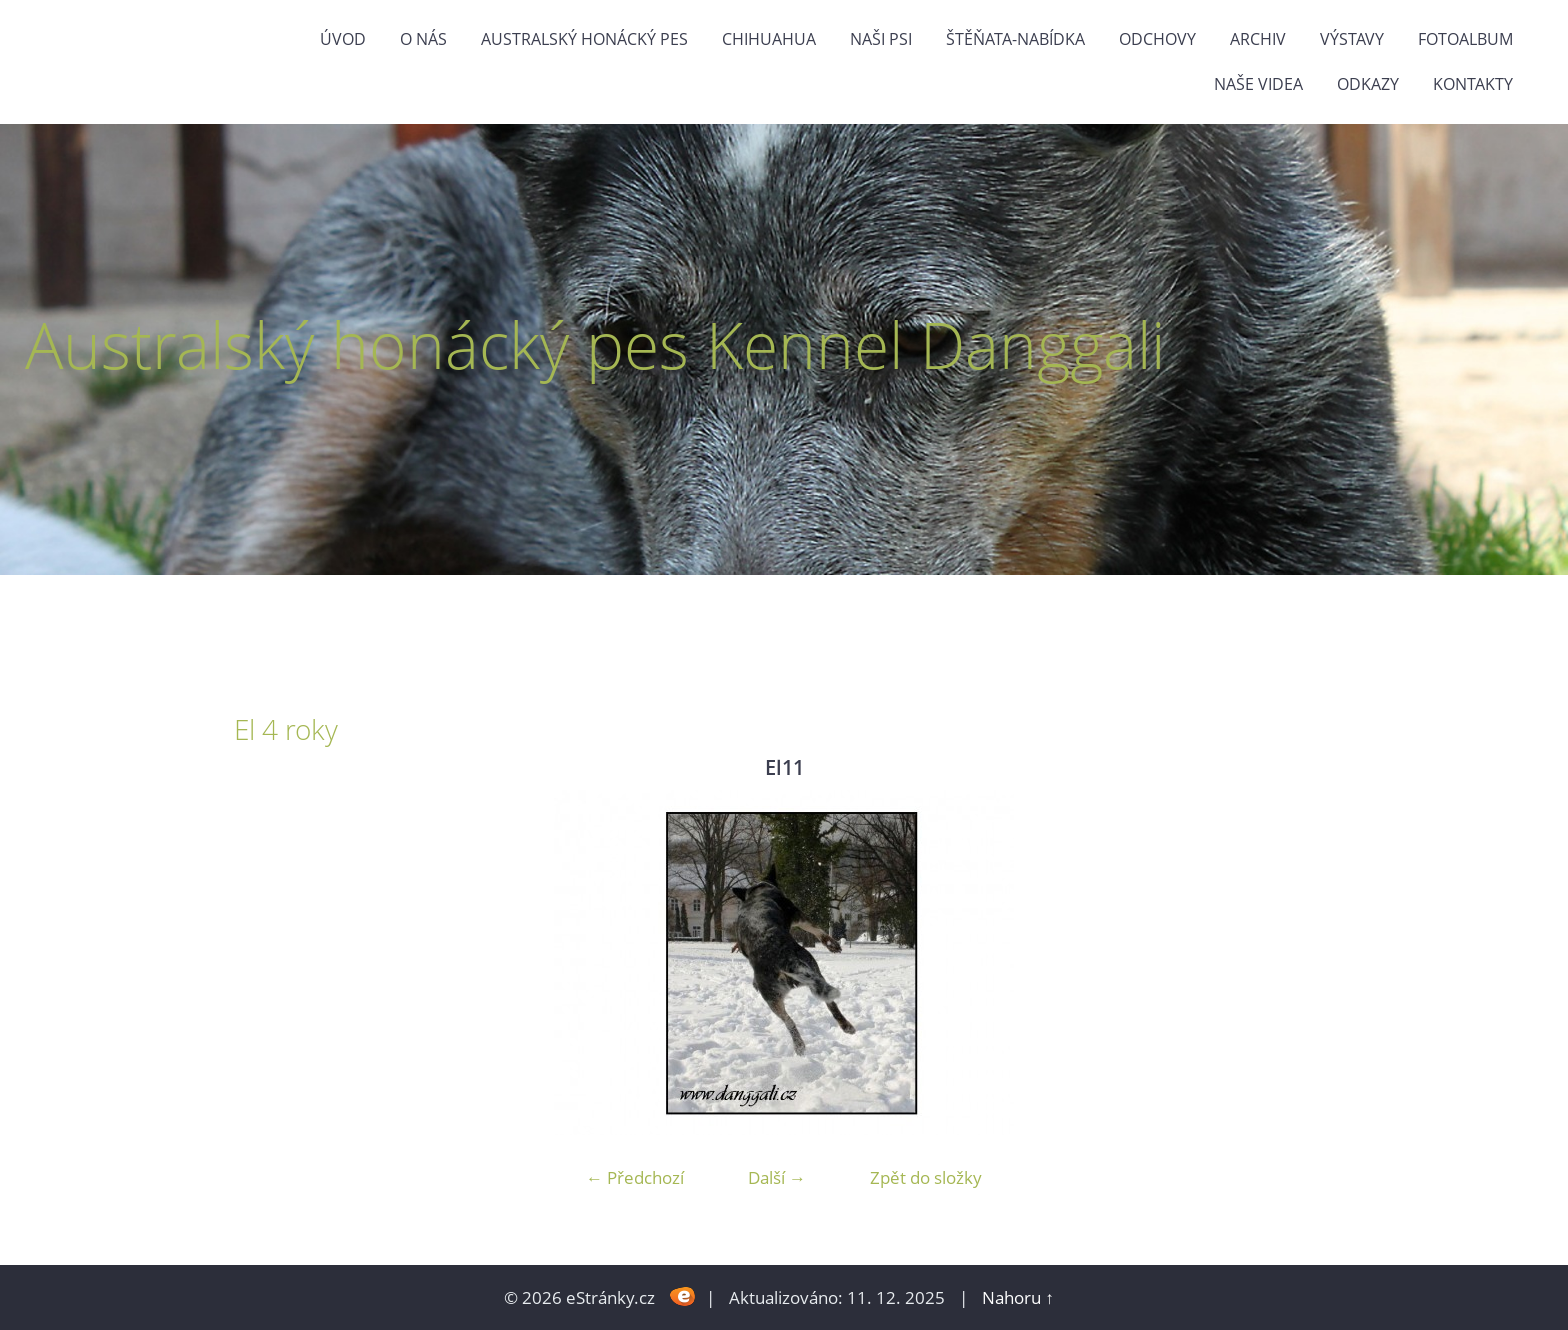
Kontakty (1473, 84)
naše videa (1258, 84)
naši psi (881, 39)
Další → (777, 1177)
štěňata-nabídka (1015, 39)
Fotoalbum (1465, 39)
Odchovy (1157, 39)
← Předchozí (635, 1177)
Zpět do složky (926, 1177)
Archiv (1258, 39)
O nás (423, 39)
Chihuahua (769, 39)
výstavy (1352, 39)
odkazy (1368, 84)
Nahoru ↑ (1018, 1297)
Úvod (343, 39)
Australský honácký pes (584, 39)
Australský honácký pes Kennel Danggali (595, 344)
